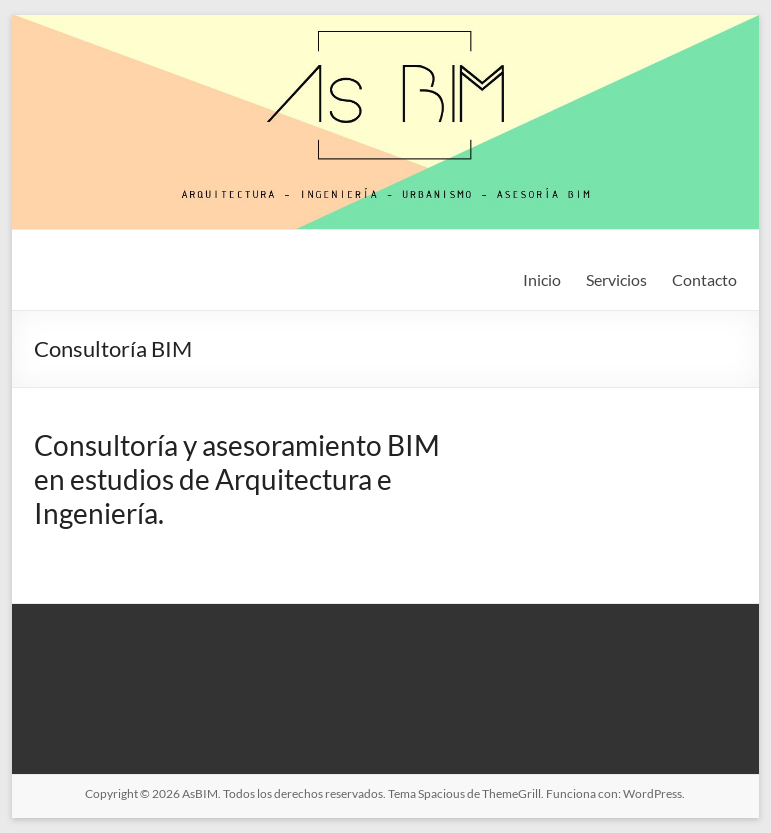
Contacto (704, 279)
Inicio (542, 279)
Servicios (616, 279)
